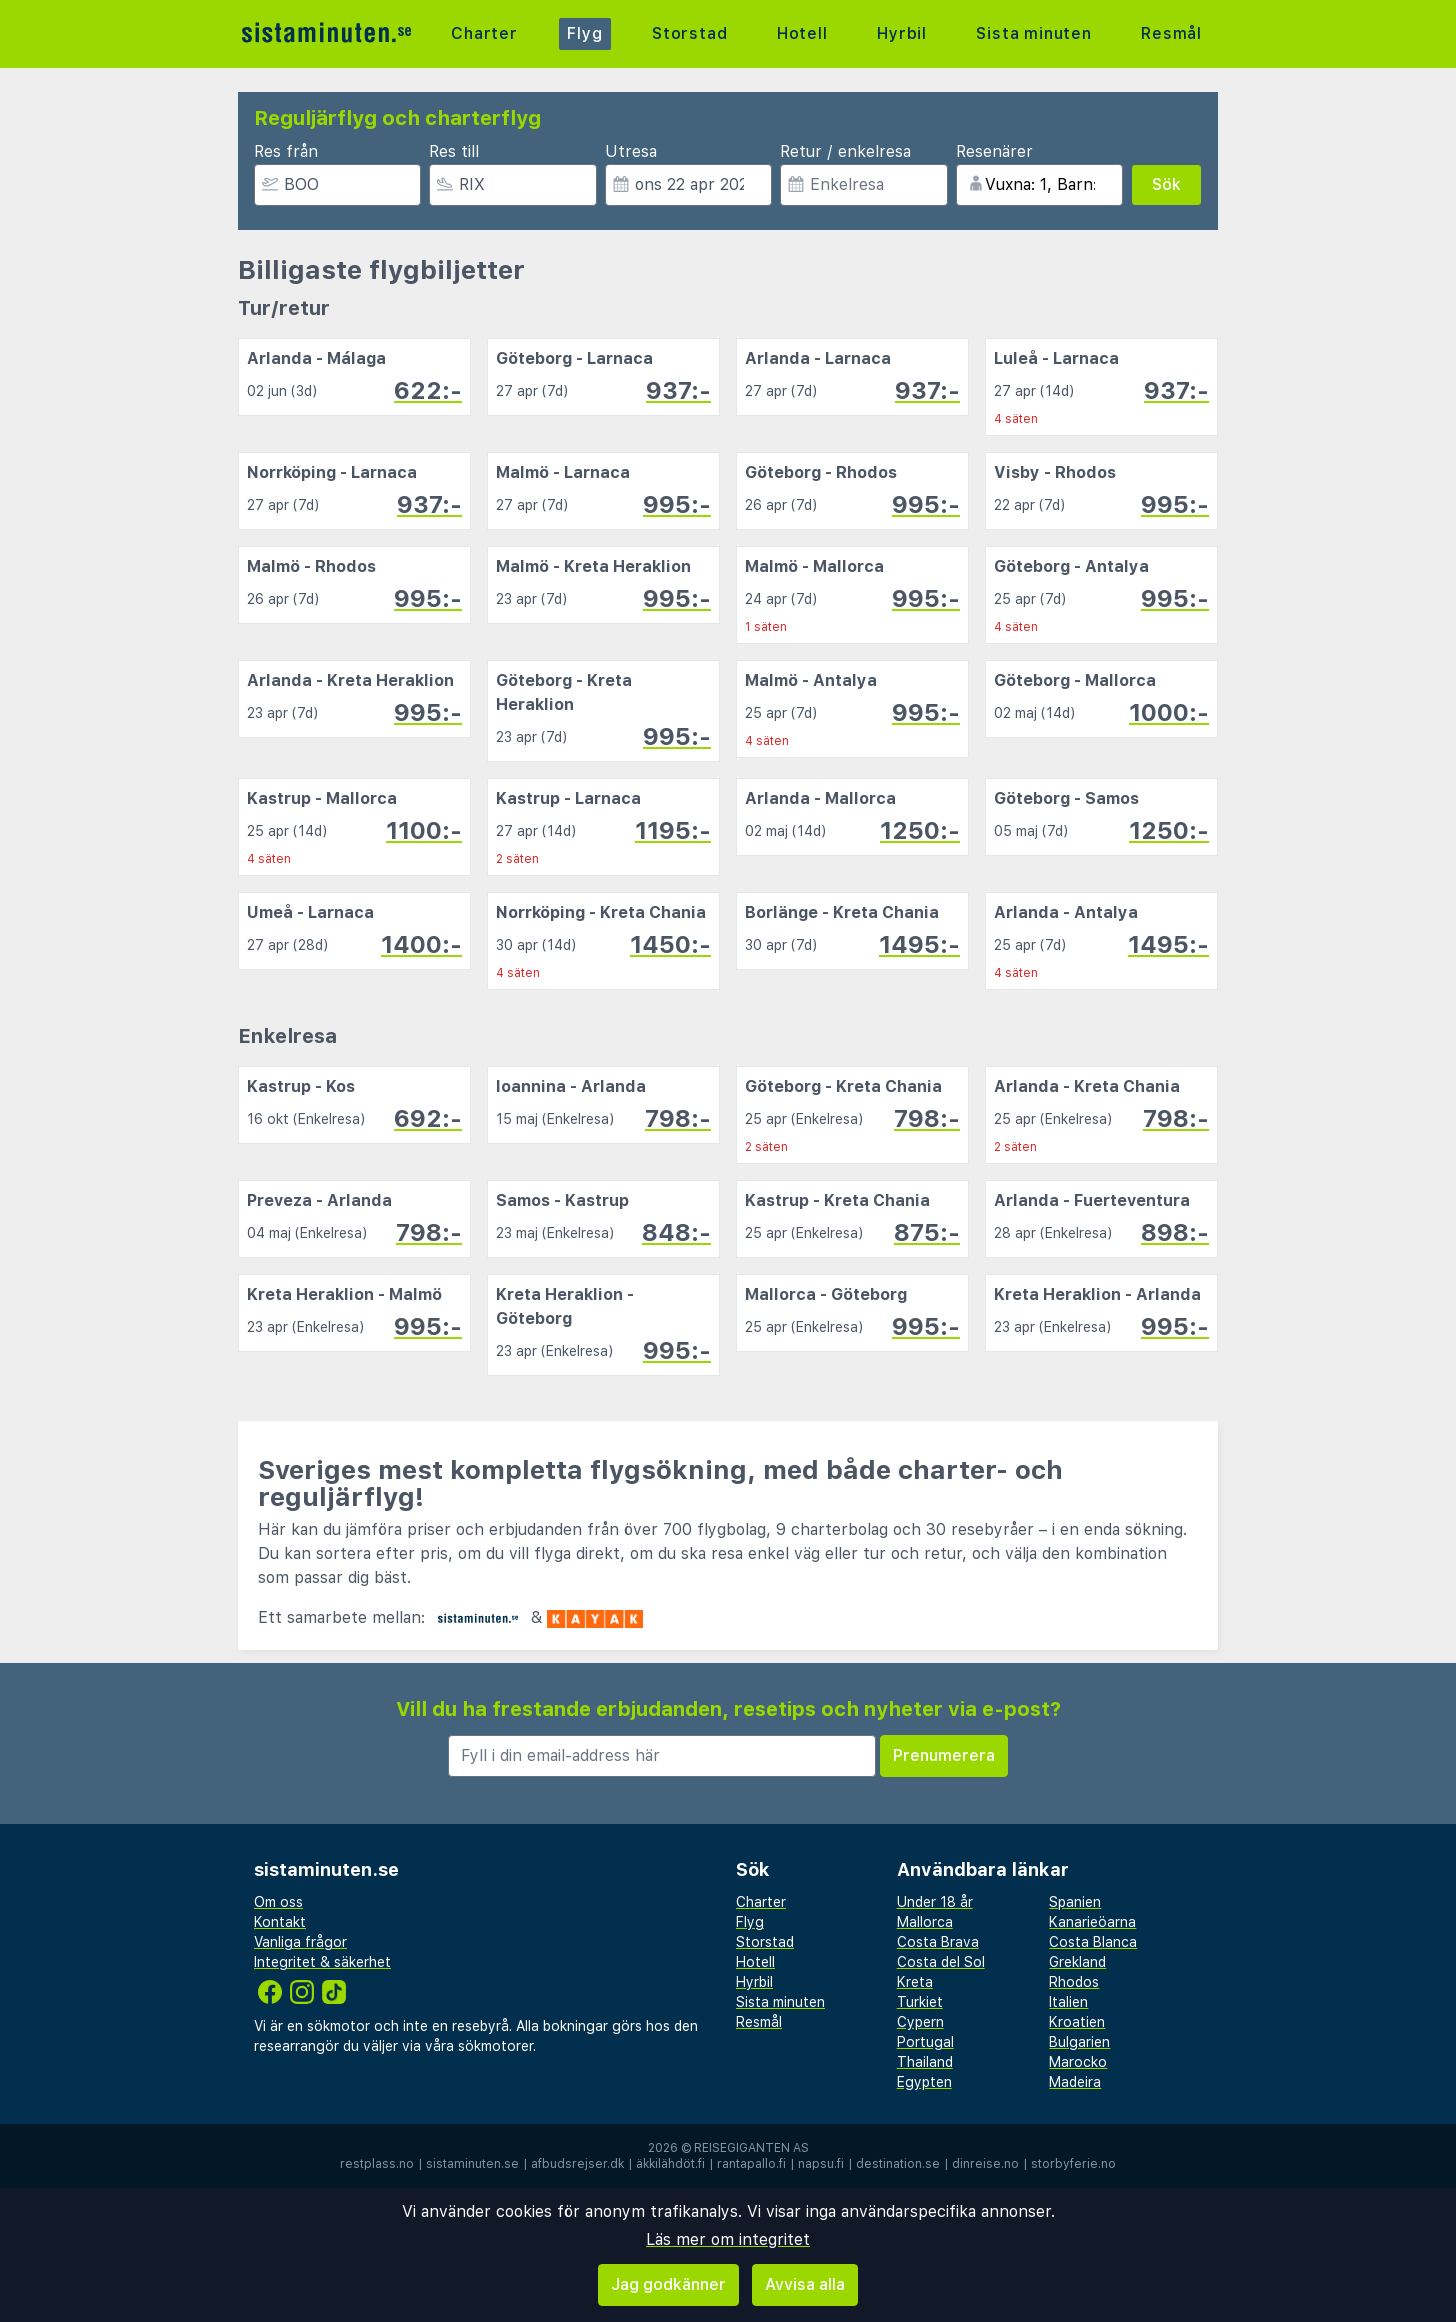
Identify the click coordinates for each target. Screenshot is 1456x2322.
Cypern (920, 2022)
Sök (1166, 184)
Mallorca (925, 1922)
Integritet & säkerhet (322, 1962)
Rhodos (1074, 1982)
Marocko (1078, 2062)
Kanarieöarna (1092, 1922)
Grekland (1077, 1962)
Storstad (689, 33)
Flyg (584, 33)
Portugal (925, 2042)
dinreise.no (985, 2164)
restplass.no (377, 2164)
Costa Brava (938, 1942)
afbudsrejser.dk (577, 2164)
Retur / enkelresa (845, 151)
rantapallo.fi (751, 2164)
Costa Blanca (1093, 1942)
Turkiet (920, 2002)
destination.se (898, 2164)
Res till (454, 151)
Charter (484, 33)
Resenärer (994, 151)
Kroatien (1077, 2022)
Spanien (1075, 1902)
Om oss (278, 1902)
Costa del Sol (941, 1962)
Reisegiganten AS (751, 2148)
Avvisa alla (805, 2284)
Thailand (925, 2062)
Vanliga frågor (300, 1942)
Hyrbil (902, 33)
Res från (286, 151)
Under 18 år (935, 1902)
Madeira (1075, 2082)
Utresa (631, 151)
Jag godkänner (668, 2284)
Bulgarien (1079, 2042)
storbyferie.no (1073, 2164)
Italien (1068, 2002)
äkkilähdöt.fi (670, 2164)
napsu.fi (821, 2164)
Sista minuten (1033, 33)
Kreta (915, 1982)
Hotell (802, 33)
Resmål (1171, 33)
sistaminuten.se (472, 2164)
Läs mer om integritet (728, 2239)
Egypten (924, 2082)
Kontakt (280, 1922)
